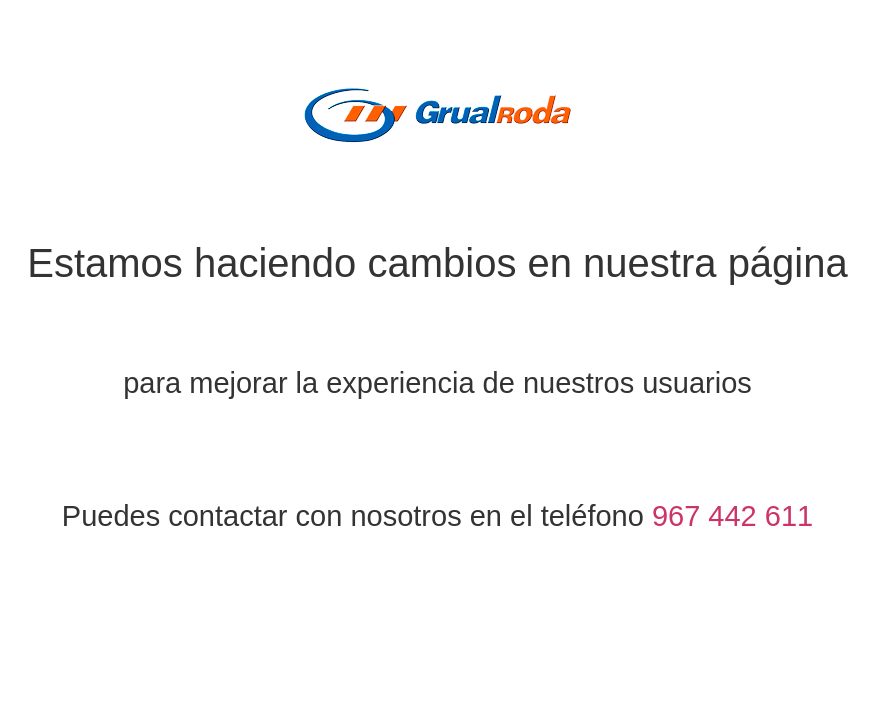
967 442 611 (732, 516)
